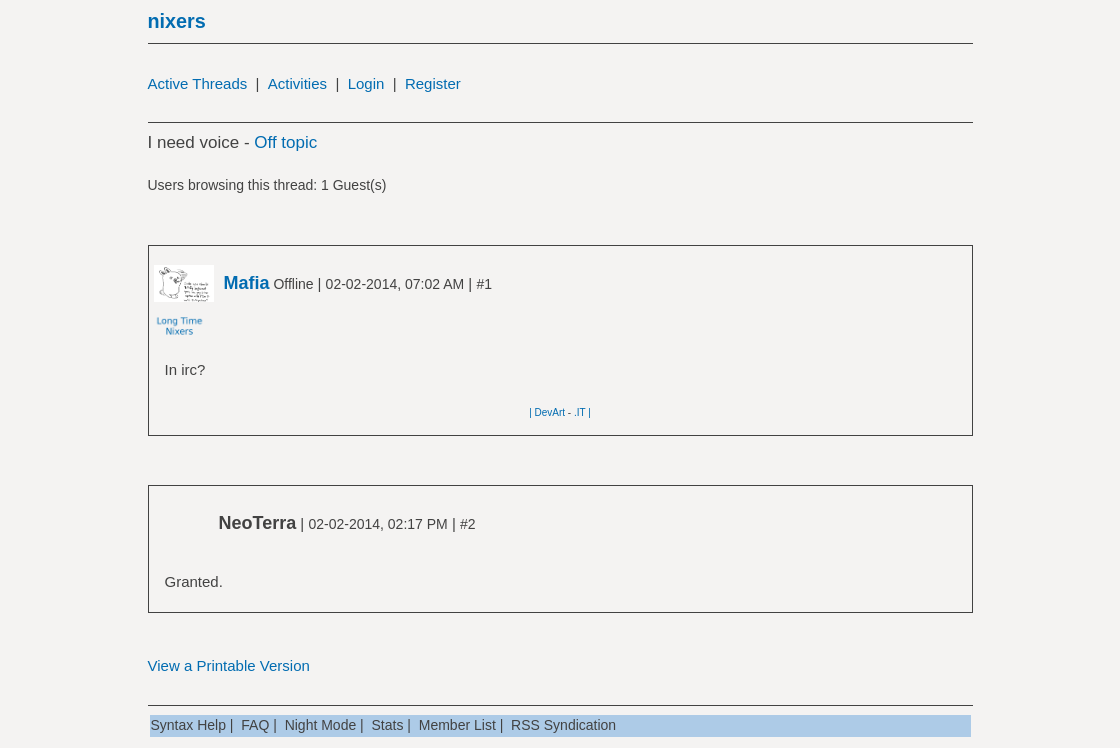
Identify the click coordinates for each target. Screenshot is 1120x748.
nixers (177, 21)
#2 (468, 524)
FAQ (255, 725)
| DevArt (547, 412)
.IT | (582, 412)
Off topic (285, 142)
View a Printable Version (229, 665)
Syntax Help (188, 725)
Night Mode (321, 725)
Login (366, 83)
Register (433, 83)
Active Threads (198, 83)
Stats (388, 725)
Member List (457, 725)
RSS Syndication (563, 725)
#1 (484, 284)
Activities (297, 83)
